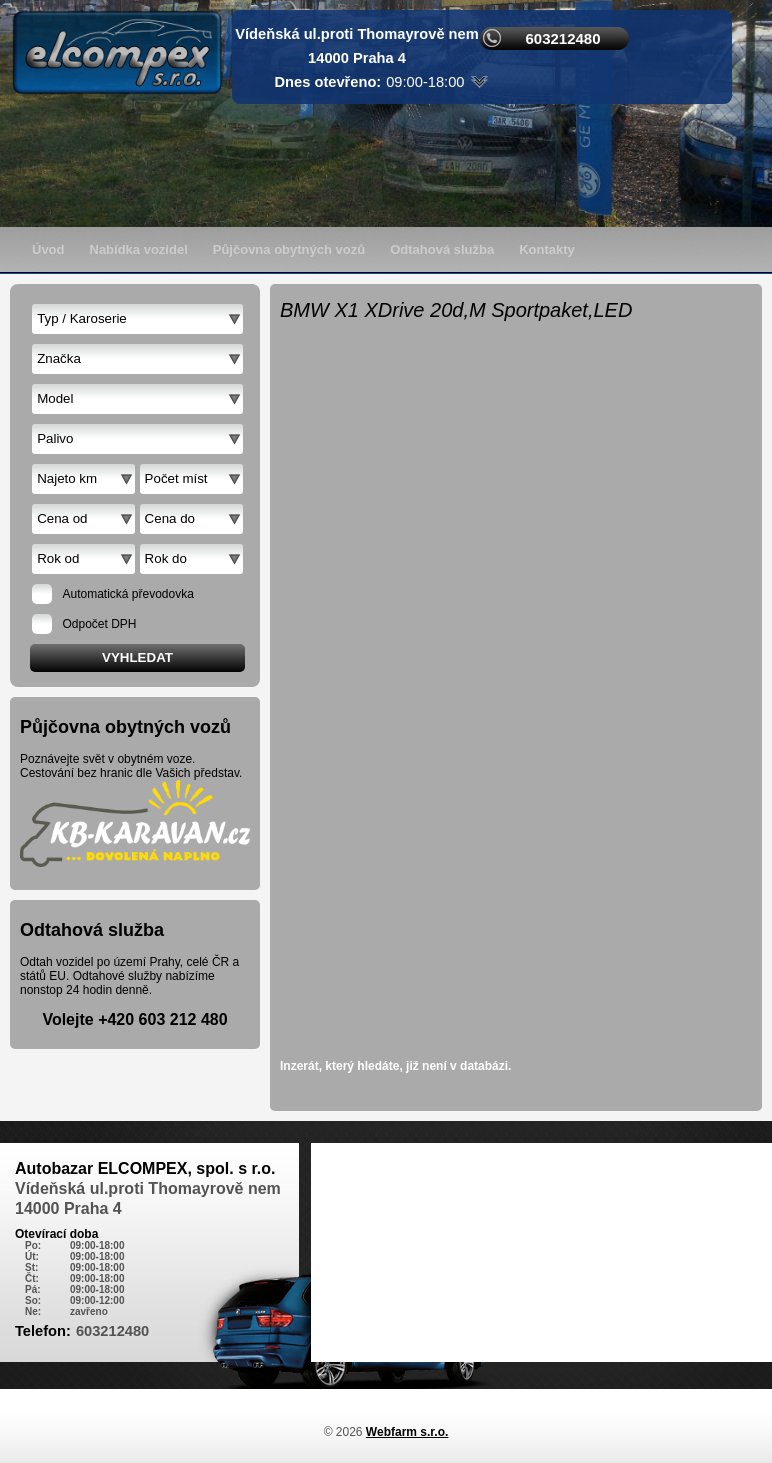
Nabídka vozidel (139, 249)
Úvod (48, 249)
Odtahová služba (442, 249)
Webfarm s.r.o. (407, 1432)
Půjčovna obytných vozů (289, 249)
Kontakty (547, 249)
